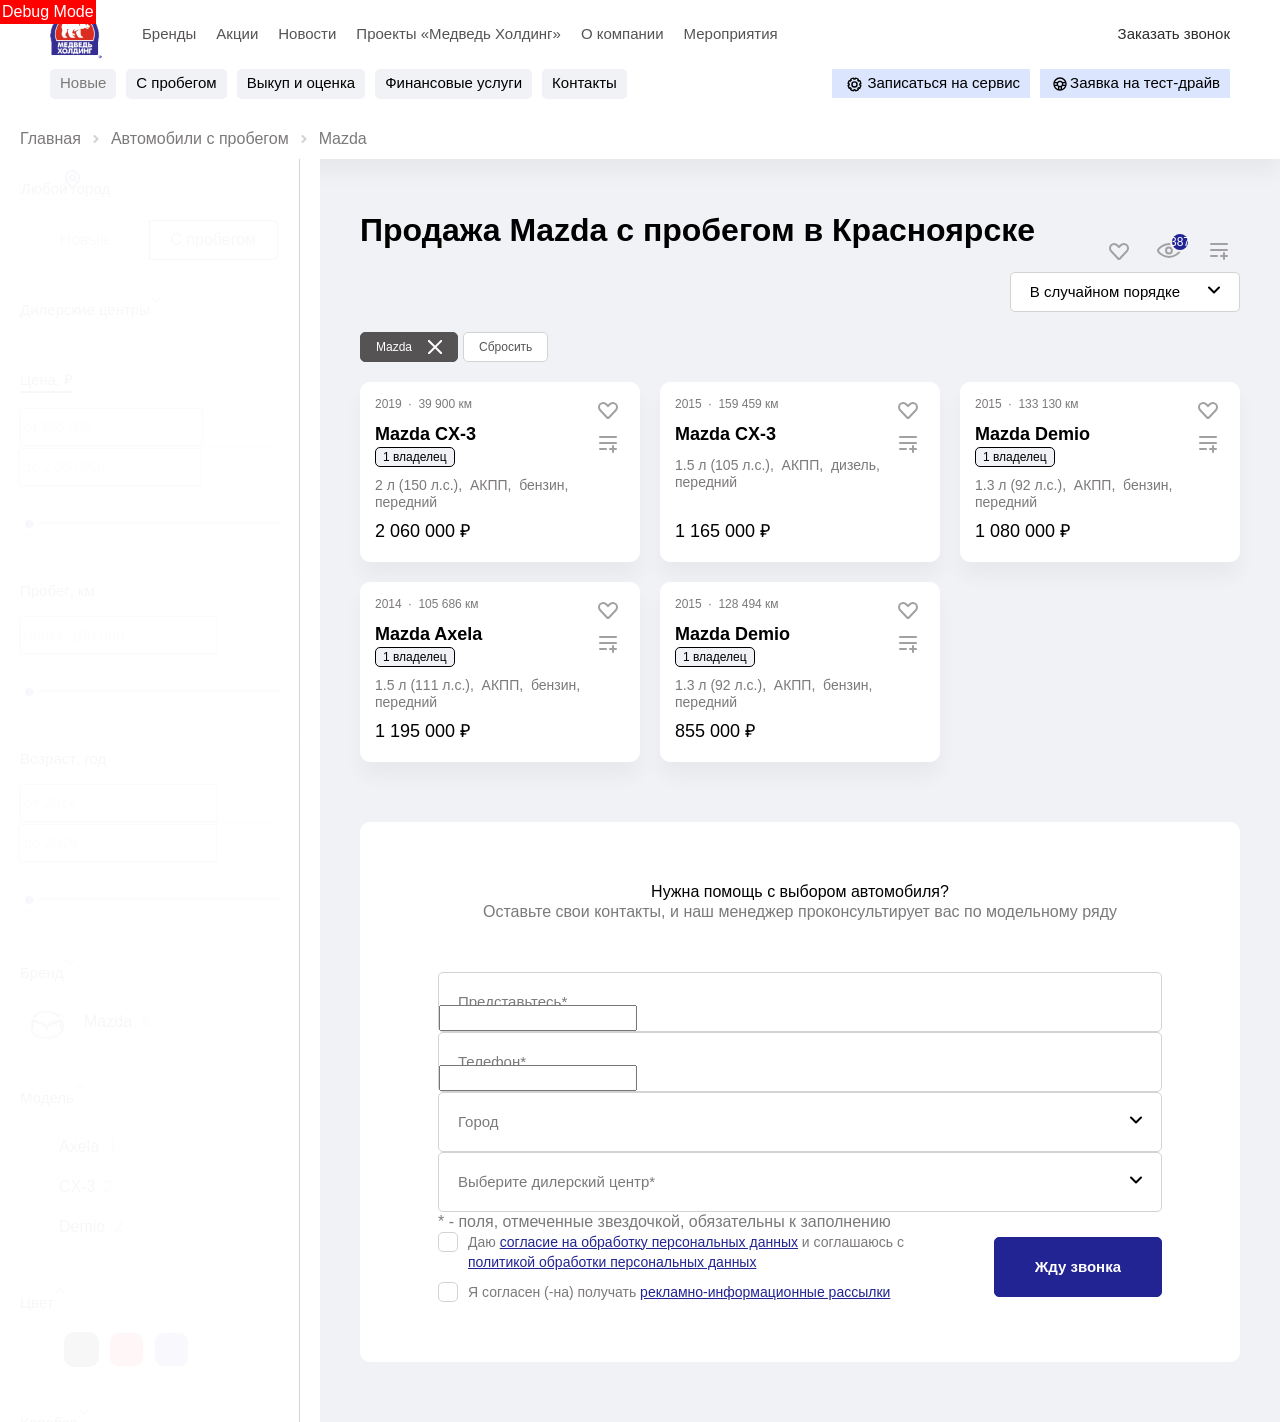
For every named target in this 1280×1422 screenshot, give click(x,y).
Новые (84, 239)
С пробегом (213, 239)
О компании (622, 33)
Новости (307, 33)
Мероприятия (731, 33)
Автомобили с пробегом (200, 138)
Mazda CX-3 (725, 434)
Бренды (169, 33)
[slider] (29, 524)
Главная (50, 138)
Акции (237, 33)
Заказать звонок (1174, 33)
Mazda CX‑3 (425, 434)
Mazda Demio (1032, 434)
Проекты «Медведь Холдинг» (458, 33)
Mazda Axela (428, 634)
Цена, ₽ (46, 379)
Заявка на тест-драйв (1135, 83)
